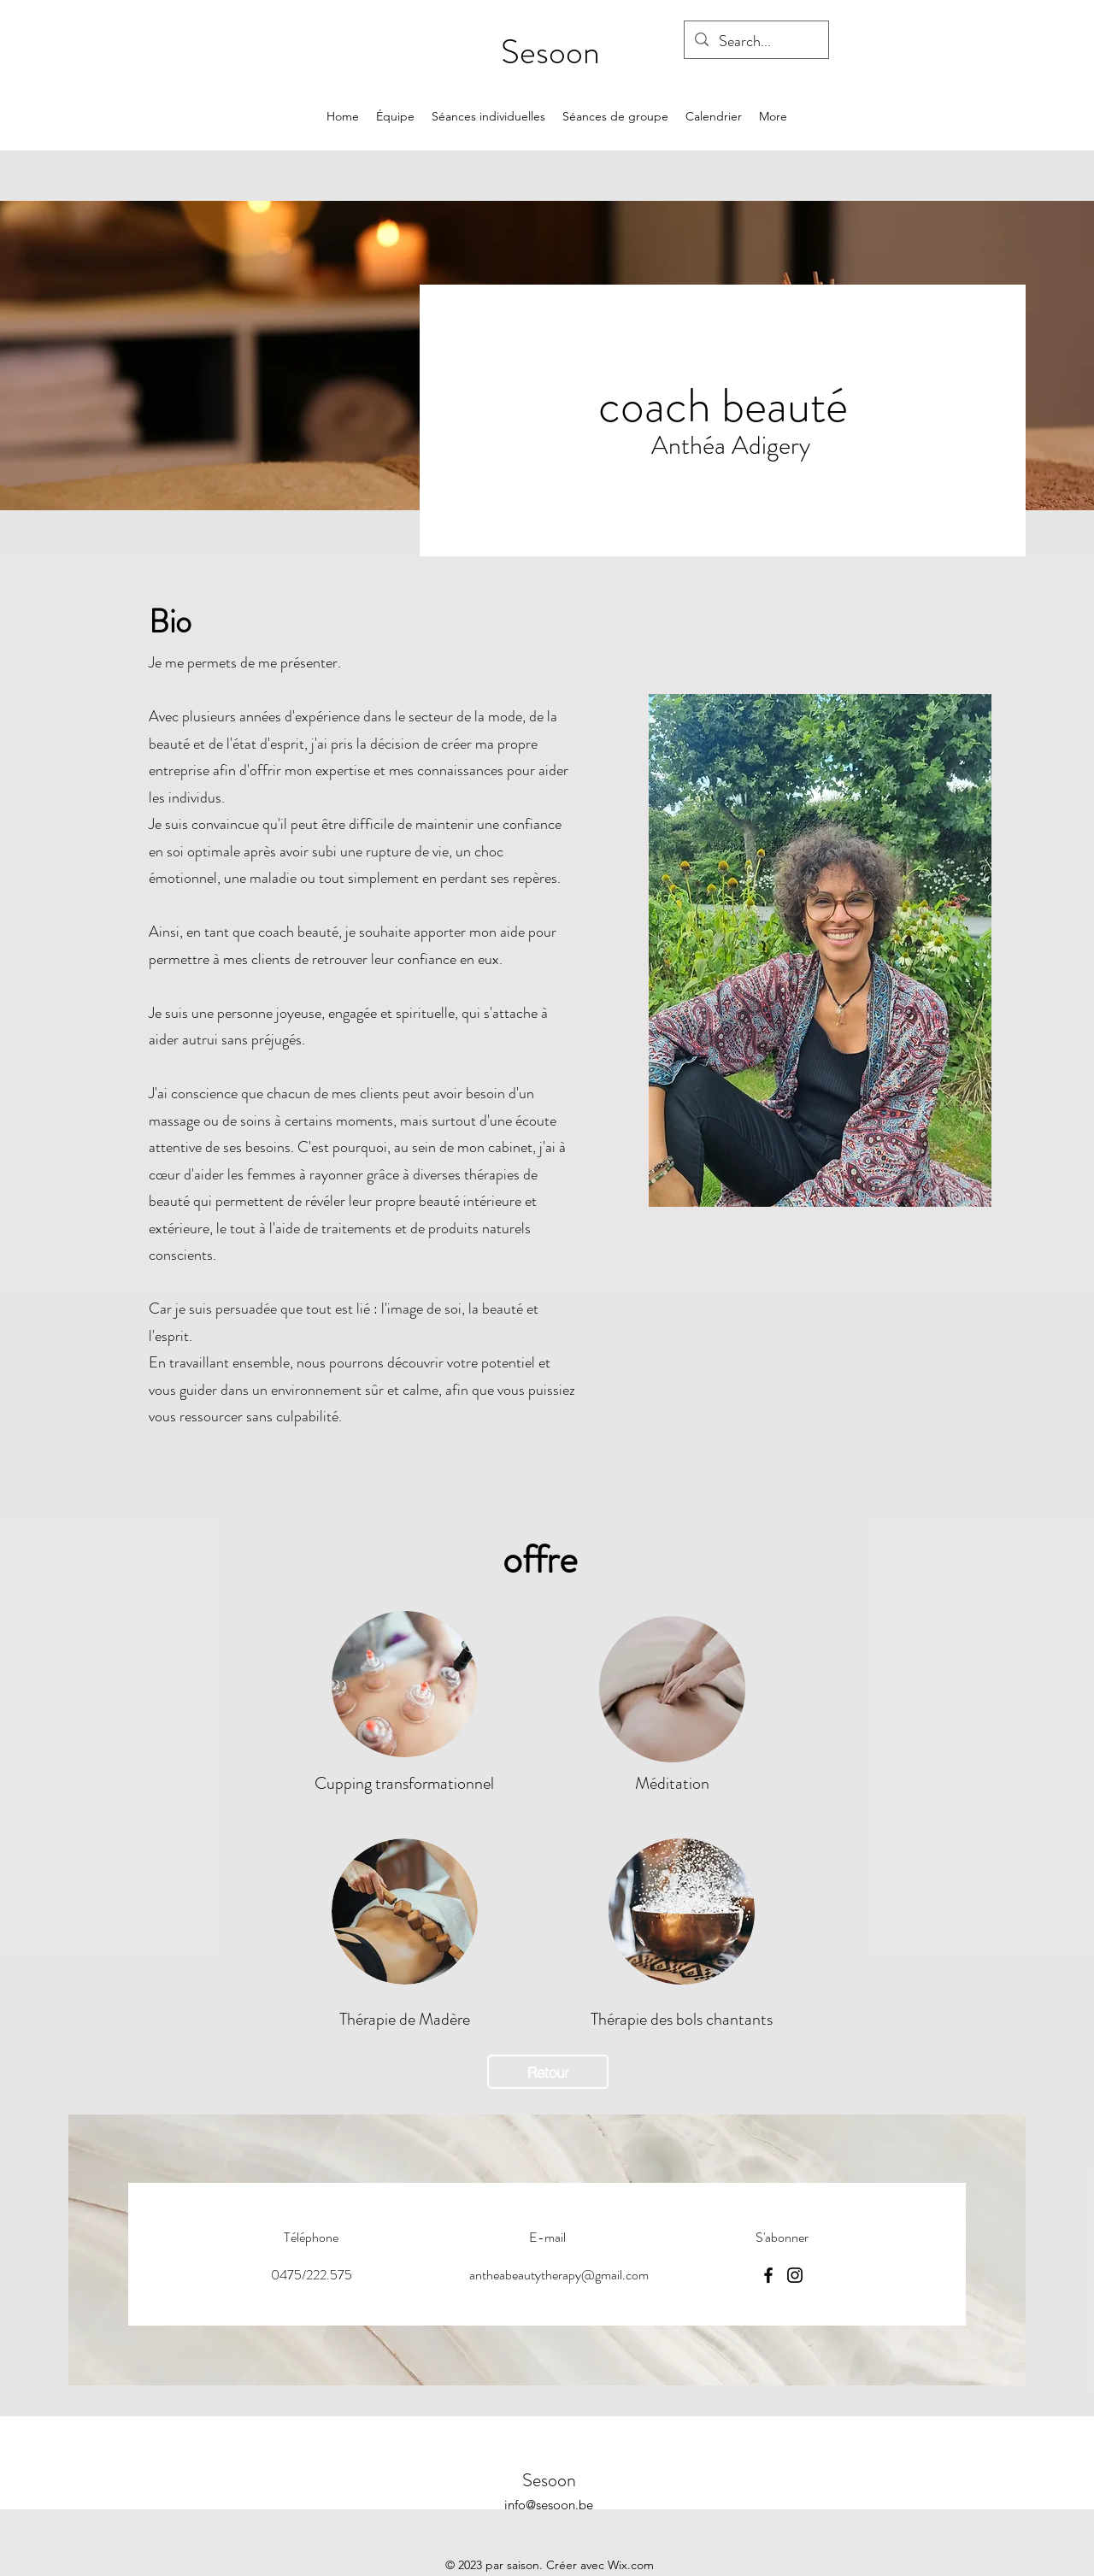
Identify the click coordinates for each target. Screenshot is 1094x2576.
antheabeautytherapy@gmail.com (559, 2275)
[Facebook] (768, 2275)
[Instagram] (795, 2275)
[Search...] (755, 41)
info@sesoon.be (548, 2505)
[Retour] (548, 2072)
